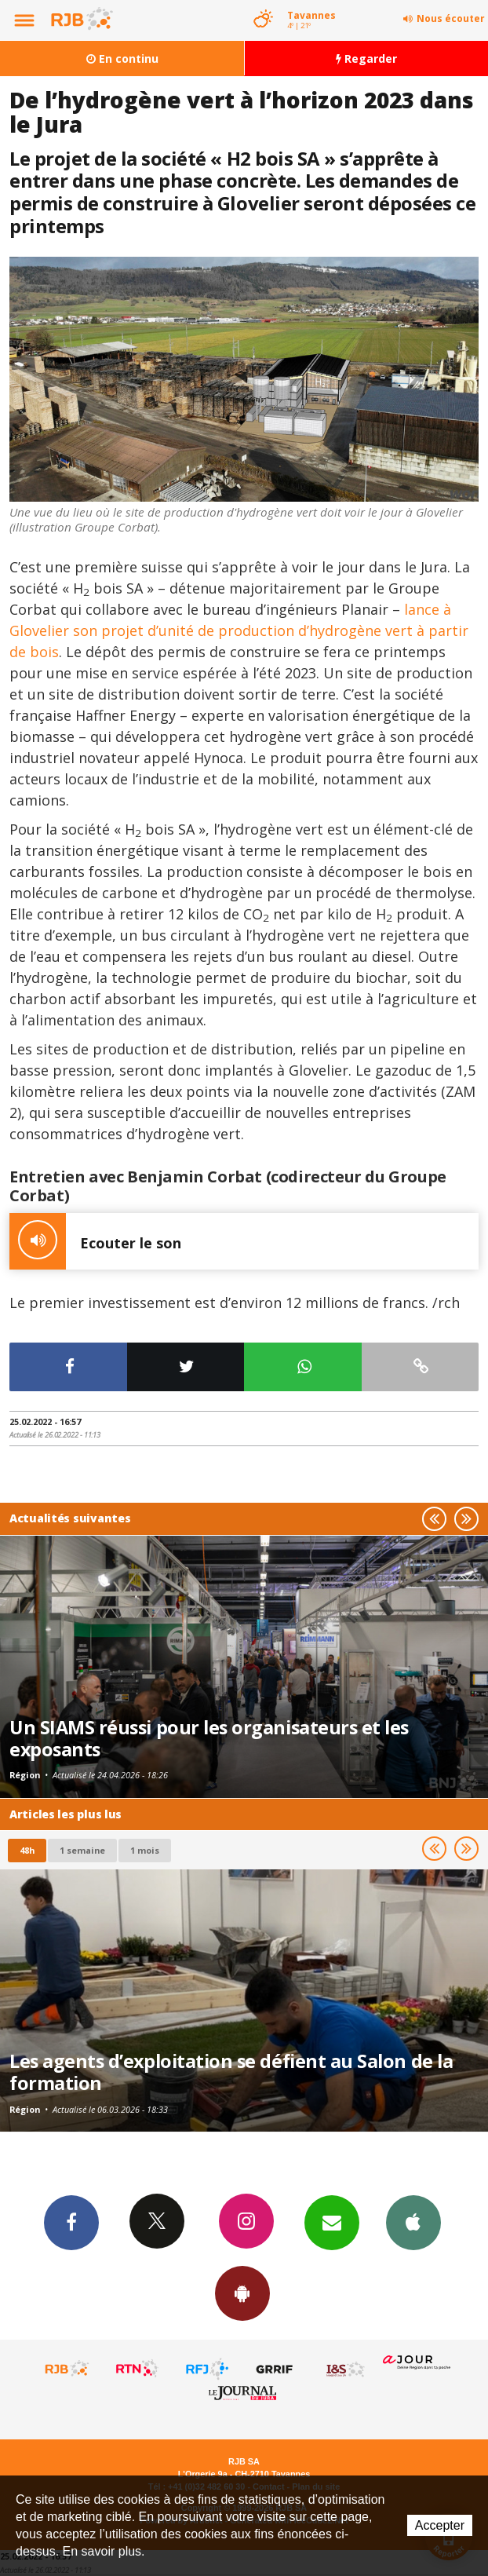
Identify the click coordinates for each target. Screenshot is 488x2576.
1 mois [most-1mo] (144, 1850)
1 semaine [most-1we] (82, 1850)
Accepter (439, 2525)
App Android (242, 2292)
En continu (122, 58)
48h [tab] (27, 1850)
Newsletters (331, 2222)
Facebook (71, 2222)
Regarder (366, 58)
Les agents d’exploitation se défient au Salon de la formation (231, 2072)
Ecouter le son (95, 1241)
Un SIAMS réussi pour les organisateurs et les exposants (209, 1738)
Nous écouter (451, 18)
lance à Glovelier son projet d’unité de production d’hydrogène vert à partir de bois (238, 630)
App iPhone (413, 2222)
